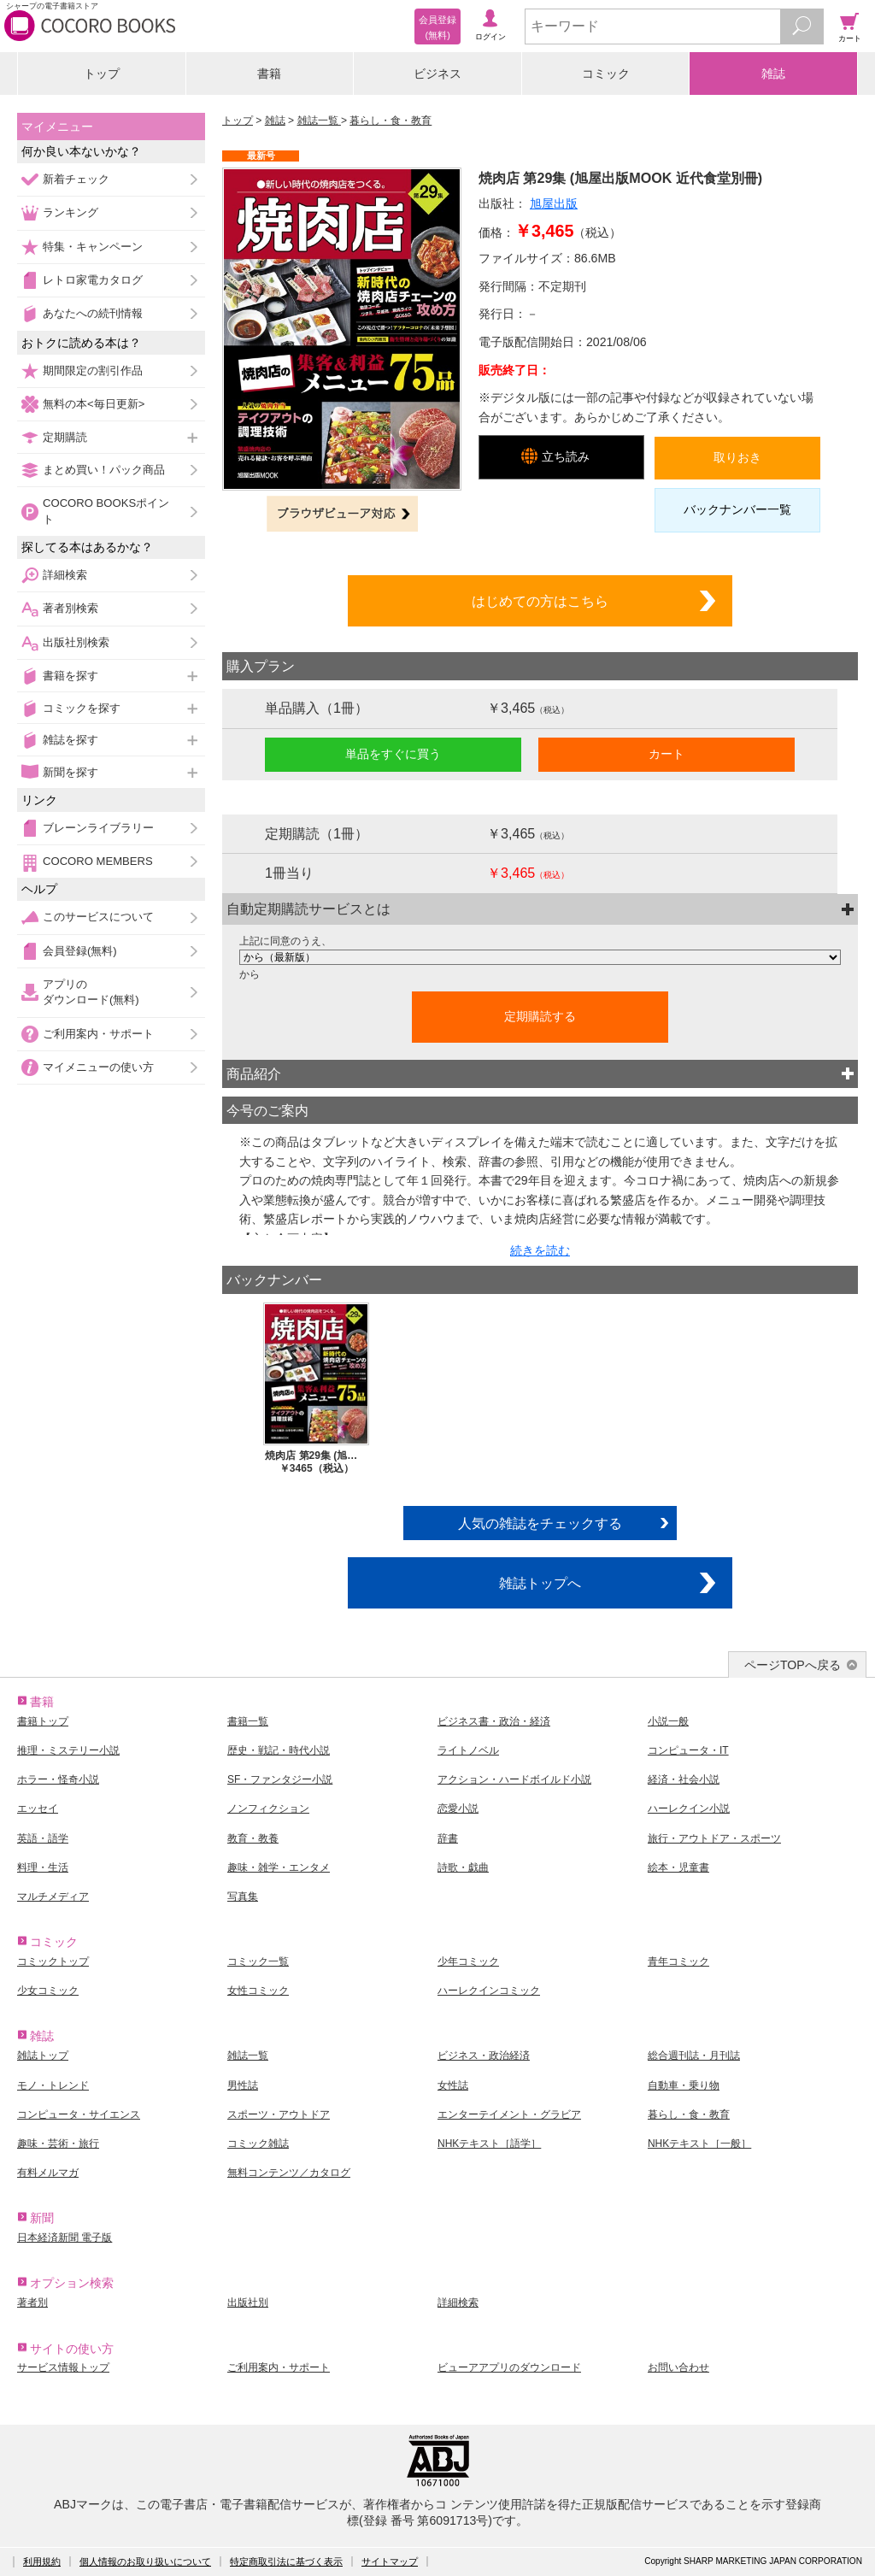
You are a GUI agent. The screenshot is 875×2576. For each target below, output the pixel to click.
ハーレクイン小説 (689, 1808)
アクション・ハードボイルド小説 (514, 1779)
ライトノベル (468, 1750)
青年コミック (678, 1961)
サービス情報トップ (63, 2367)
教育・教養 (253, 1838)
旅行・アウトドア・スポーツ (714, 1838)
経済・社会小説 (683, 1779)
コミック (606, 73)
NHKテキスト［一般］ (699, 2144)
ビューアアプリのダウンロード (509, 2367)
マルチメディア (53, 1897)
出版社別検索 (76, 642)
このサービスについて (98, 916)
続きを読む (540, 1250)
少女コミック (48, 1991)
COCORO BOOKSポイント (106, 511)
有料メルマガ (48, 2173)
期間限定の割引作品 (93, 370)
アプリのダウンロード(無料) (91, 992)
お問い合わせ (678, 2367)
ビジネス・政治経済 (484, 2055)
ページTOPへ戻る (792, 1665)
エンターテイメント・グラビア (509, 2114)
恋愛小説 (458, 1808)
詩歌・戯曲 (463, 1867)
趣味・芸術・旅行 (58, 2144)
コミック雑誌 (258, 2144)
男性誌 (242, 2085)
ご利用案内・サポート (98, 1033)
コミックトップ (53, 1961)
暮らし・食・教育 (390, 120)
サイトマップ (389, 2561)
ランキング (70, 212)
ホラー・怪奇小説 (58, 1779)
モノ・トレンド (53, 2085)
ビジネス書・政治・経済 (494, 1721)
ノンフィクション (268, 1808)
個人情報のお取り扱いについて (145, 2561)
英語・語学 (42, 1838)
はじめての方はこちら (540, 601)
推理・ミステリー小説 (68, 1750)
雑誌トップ (42, 2055)
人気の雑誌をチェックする (540, 1523)
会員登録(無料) (80, 950)
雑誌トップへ (540, 1583)
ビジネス (437, 73)
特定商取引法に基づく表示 (286, 2561)
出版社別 (247, 2302)
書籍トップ (42, 1721)
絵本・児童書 (678, 1867)
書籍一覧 (247, 1721)
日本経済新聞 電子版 (64, 2238)
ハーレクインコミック (489, 1991)
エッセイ (37, 1808)
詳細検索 (65, 574)
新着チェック (76, 179)
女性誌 (453, 2085)
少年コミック (468, 1961)
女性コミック (258, 1991)
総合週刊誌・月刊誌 (694, 2055)
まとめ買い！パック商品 (104, 469)
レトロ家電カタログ (93, 279)
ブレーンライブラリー (98, 827)
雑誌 (773, 73)
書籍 (269, 73)
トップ (102, 73)
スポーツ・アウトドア (278, 2114)
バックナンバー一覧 (737, 509)
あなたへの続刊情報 (93, 313)
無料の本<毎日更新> (93, 403)
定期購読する (540, 1016)
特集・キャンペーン (93, 246)
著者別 (32, 2302)
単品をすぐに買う (393, 754)
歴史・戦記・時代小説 (278, 1750)
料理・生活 (42, 1867)
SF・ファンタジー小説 (279, 1779)
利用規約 (42, 2561)
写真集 (242, 1897)
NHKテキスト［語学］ (489, 2144)
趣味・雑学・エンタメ (278, 1867)
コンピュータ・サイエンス (78, 2114)
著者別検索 (70, 608)
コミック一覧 (258, 1961)
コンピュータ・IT (688, 1750)
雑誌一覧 (319, 120)
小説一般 (668, 1721)
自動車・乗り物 (683, 2085)
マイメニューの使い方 (98, 1067)
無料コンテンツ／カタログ (288, 2173)
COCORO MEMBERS (98, 861)
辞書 (448, 1838)
